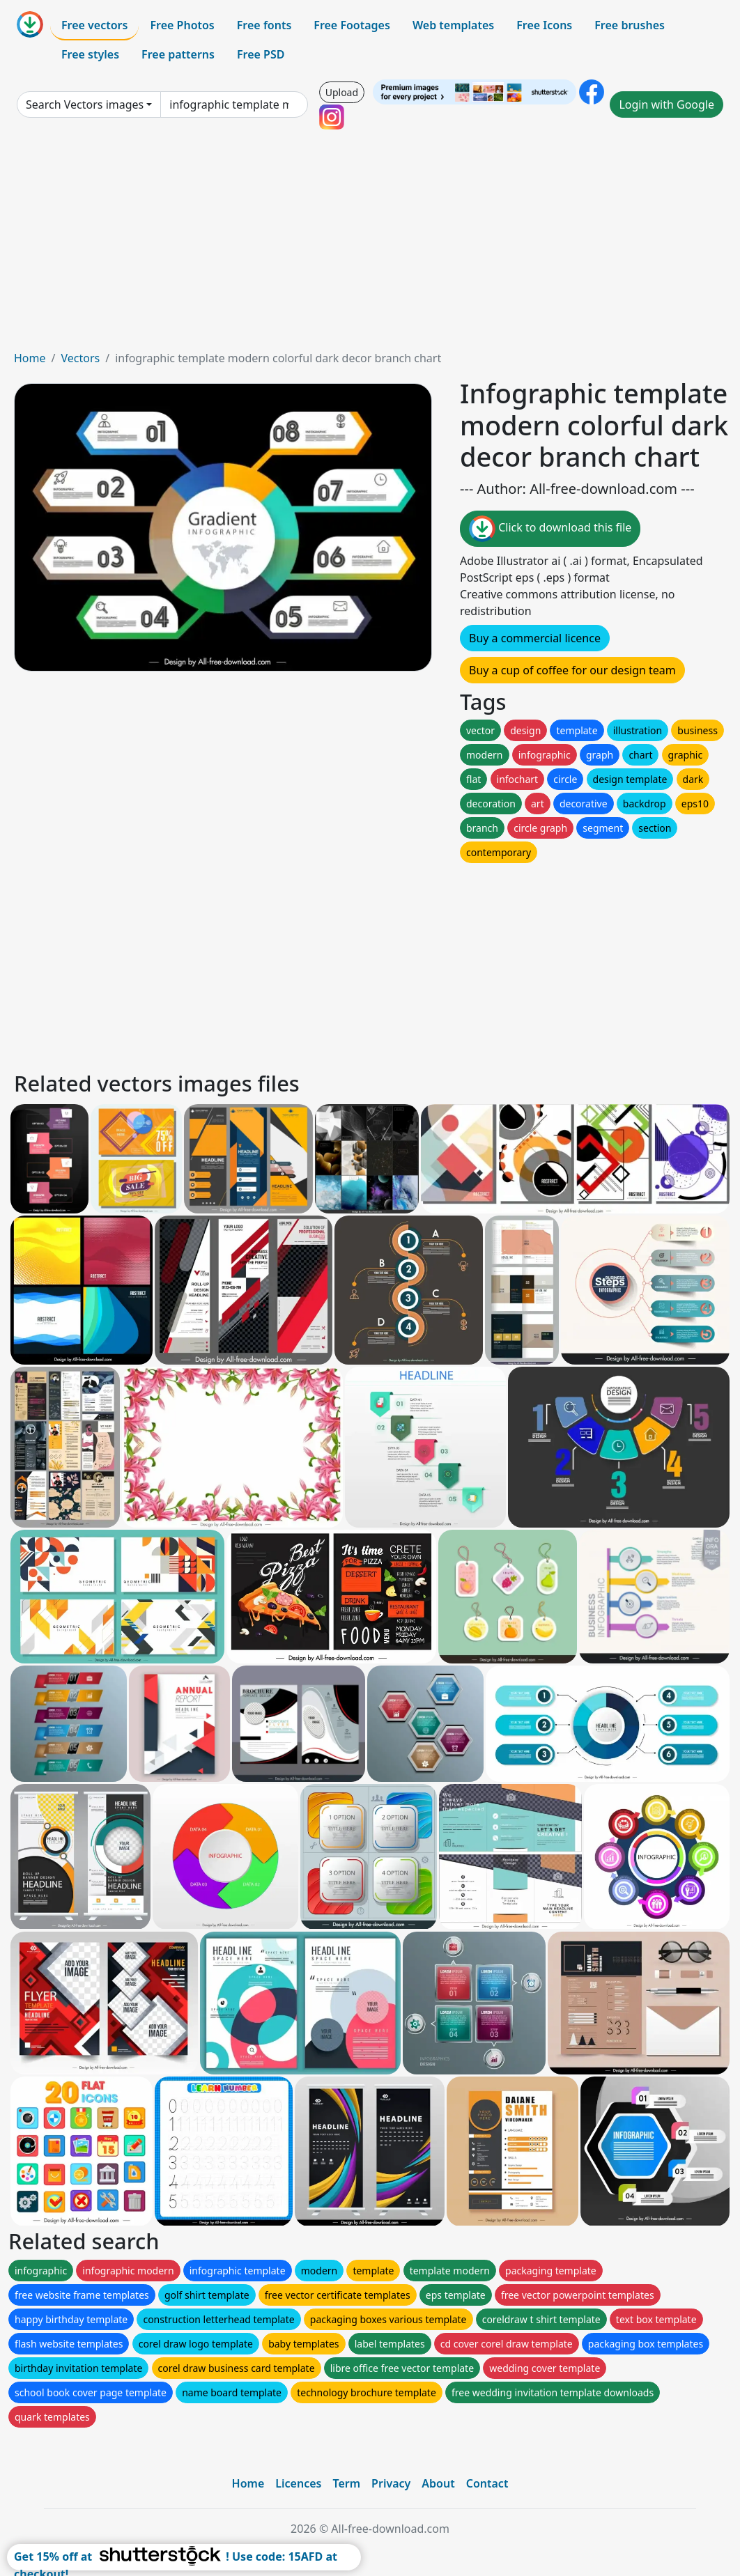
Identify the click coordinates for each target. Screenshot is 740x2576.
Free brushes (629, 25)
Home (30, 358)
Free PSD (260, 54)
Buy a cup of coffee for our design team (572, 670)
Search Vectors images (85, 104)
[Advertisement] (370, 245)
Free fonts (264, 25)
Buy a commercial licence (535, 638)
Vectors (80, 358)
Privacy (390, 2483)
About (438, 2483)
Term (346, 2483)
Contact (487, 2483)
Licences (298, 2483)
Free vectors (94, 25)
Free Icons (544, 25)
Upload (341, 92)
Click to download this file (550, 528)
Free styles (90, 54)
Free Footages (352, 25)
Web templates (453, 25)
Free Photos (182, 25)
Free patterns (178, 54)
